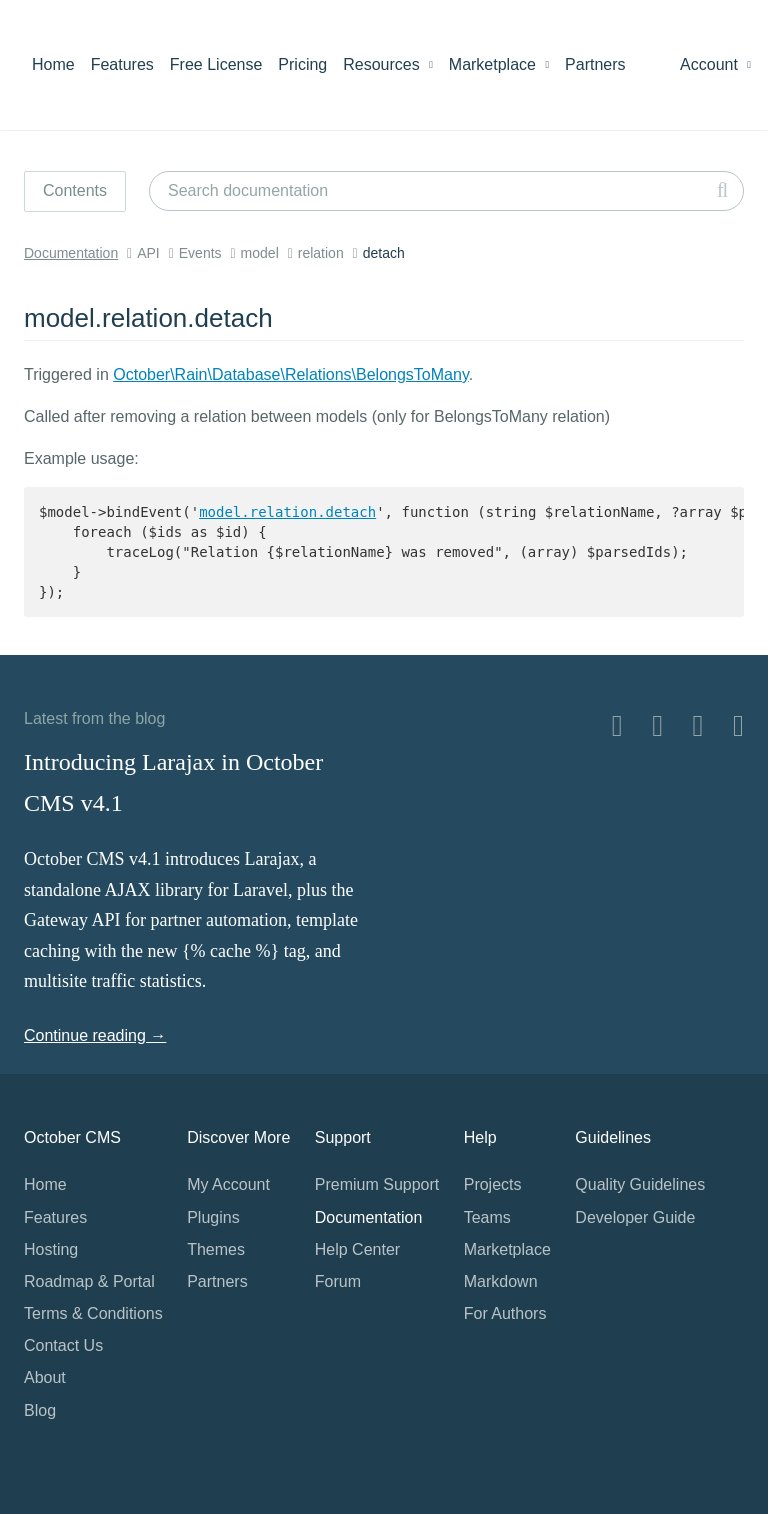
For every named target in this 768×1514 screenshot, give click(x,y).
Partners (595, 64)
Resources (388, 64)
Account (715, 64)
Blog (40, 1410)
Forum (338, 1281)
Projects (493, 1184)
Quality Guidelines (640, 1184)
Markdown (501, 1281)
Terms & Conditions (93, 1313)
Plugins (213, 1217)
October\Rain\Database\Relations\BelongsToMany (290, 374)
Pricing (302, 64)
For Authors (505, 1313)
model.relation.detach (287, 512)
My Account (228, 1184)
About (45, 1377)
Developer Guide (635, 1217)
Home (53, 64)
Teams (487, 1217)
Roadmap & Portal (89, 1281)
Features (122, 64)
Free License (216, 64)
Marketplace (499, 64)
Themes (216, 1249)
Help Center (357, 1249)
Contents (75, 190)
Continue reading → (95, 1035)
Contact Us (63, 1345)
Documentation (71, 253)
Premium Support (377, 1184)
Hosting (51, 1249)
